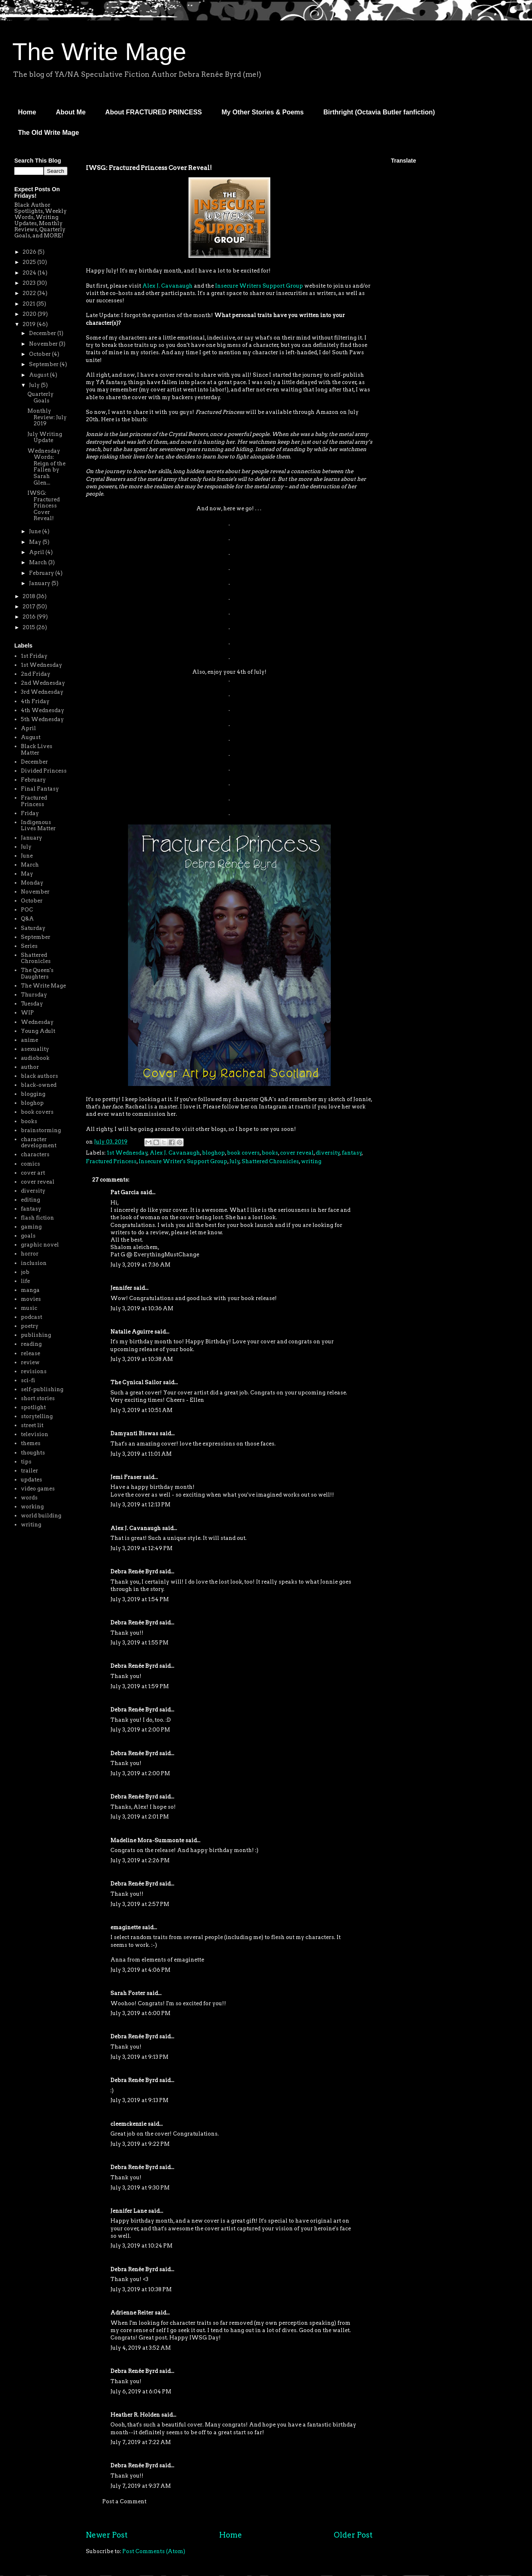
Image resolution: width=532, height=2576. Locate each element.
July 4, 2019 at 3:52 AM (140, 2348)
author (30, 1067)
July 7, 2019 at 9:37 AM (140, 2486)
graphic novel (40, 1245)
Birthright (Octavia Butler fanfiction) (379, 112)
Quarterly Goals (40, 397)
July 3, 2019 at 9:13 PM (139, 2057)
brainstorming (41, 1130)
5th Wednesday (42, 719)
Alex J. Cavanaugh (167, 286)
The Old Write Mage (48, 132)
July (234, 1161)
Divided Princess (44, 771)
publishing (36, 1335)
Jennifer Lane (128, 2211)
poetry (29, 1326)
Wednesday (37, 1022)
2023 (29, 283)
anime (29, 1040)
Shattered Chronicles (270, 1161)
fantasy (352, 1153)
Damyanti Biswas (134, 1433)
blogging (33, 1094)
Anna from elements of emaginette (157, 1960)
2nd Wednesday (43, 683)
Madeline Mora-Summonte (147, 1840)
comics (30, 1164)
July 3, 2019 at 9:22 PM (140, 2144)
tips (26, 1462)
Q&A (27, 919)
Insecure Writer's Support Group (183, 1161)
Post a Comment (124, 2501)
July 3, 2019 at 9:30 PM (140, 2188)
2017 (29, 606)
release (30, 1353)
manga (30, 1290)
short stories (38, 1398)
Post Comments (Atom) (153, 2551)
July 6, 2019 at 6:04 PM (140, 2391)
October (40, 354)
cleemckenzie (128, 2124)
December (43, 333)
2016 (29, 617)
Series (29, 946)
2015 (29, 627)
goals (28, 1236)
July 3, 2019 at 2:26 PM (140, 1860)
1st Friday (34, 656)
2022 (29, 293)
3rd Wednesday (42, 692)
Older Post (353, 2535)
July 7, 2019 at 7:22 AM (140, 2442)
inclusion (34, 1263)
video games (38, 1489)
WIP (27, 1013)
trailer (29, 1471)
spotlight (33, 1407)
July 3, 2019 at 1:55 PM (139, 1643)
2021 (29, 304)
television (34, 1434)
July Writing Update (44, 437)
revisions (34, 1371)
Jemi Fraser (125, 1477)
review (30, 1362)
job (25, 1272)
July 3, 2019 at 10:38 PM (141, 2289)
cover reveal (297, 1153)
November (44, 344)
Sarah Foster (127, 1993)
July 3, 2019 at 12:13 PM (140, 1504)
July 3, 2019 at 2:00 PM (140, 1730)
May (36, 542)
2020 (30, 314)
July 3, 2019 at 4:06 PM (140, 1970)
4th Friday (35, 701)
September (44, 364)
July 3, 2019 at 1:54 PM (139, 1599)
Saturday (33, 928)
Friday (30, 813)
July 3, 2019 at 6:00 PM (140, 2013)
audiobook (35, 1058)
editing (30, 1200)
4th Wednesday (42, 710)
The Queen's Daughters (37, 973)
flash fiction (37, 1218)
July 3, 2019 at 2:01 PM (139, 1817)
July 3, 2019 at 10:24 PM (141, 2246)
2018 (29, 596)
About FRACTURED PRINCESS (153, 112)
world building (41, 1516)
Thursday (34, 995)
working (32, 1507)
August (39, 375)
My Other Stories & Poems (263, 112)
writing (311, 1161)
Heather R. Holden (135, 2415)
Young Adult (38, 1031)
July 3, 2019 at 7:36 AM (140, 1265)
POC (27, 910)
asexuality (35, 1049)
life (25, 1281)
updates (31, 1480)
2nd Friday (35, 674)
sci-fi (28, 1380)
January (40, 583)
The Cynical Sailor (136, 1382)
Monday (32, 883)
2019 (29, 324)
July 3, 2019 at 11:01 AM (141, 1454)
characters (35, 1154)
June (35, 531)
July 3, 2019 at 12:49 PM (141, 1548)
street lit (32, 1425)
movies (31, 1299)
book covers (243, 1153)
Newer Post (107, 2535)
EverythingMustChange (166, 1254)
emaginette (125, 1927)
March (38, 562)
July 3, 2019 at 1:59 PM (139, 1686)
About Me (70, 112)
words (29, 1498)
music (29, 1308)
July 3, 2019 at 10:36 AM (141, 1308)
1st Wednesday (127, 1153)
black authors (39, 1076)
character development (38, 1142)
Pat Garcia (124, 1192)
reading (31, 1344)
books (270, 1153)
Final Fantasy (40, 789)
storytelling (37, 1416)
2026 (30, 252)
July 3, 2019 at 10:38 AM (141, 1359)
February (42, 573)
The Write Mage (99, 51)
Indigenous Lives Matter (38, 825)
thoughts (33, 1453)
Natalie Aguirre (131, 1332)
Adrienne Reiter (131, 2313)
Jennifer (121, 1288)
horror (29, 1254)
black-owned (38, 1085)
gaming (31, 1227)
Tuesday (32, 1004)
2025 (29, 262)
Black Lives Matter (36, 749)
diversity (328, 1153)
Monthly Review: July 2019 (47, 417)
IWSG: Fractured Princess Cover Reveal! (43, 505)
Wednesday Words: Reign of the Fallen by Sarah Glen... (46, 467)
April (37, 552)
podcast (31, 1317)
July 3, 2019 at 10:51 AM (141, 1410)
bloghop (213, 1153)
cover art (33, 1173)
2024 (30, 273)
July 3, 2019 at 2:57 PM (139, 1904)
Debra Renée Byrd (134, 1571)
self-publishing (42, 1389)
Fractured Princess (111, 1161)
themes (30, 1443)
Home (27, 112)
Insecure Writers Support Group (259, 286)
